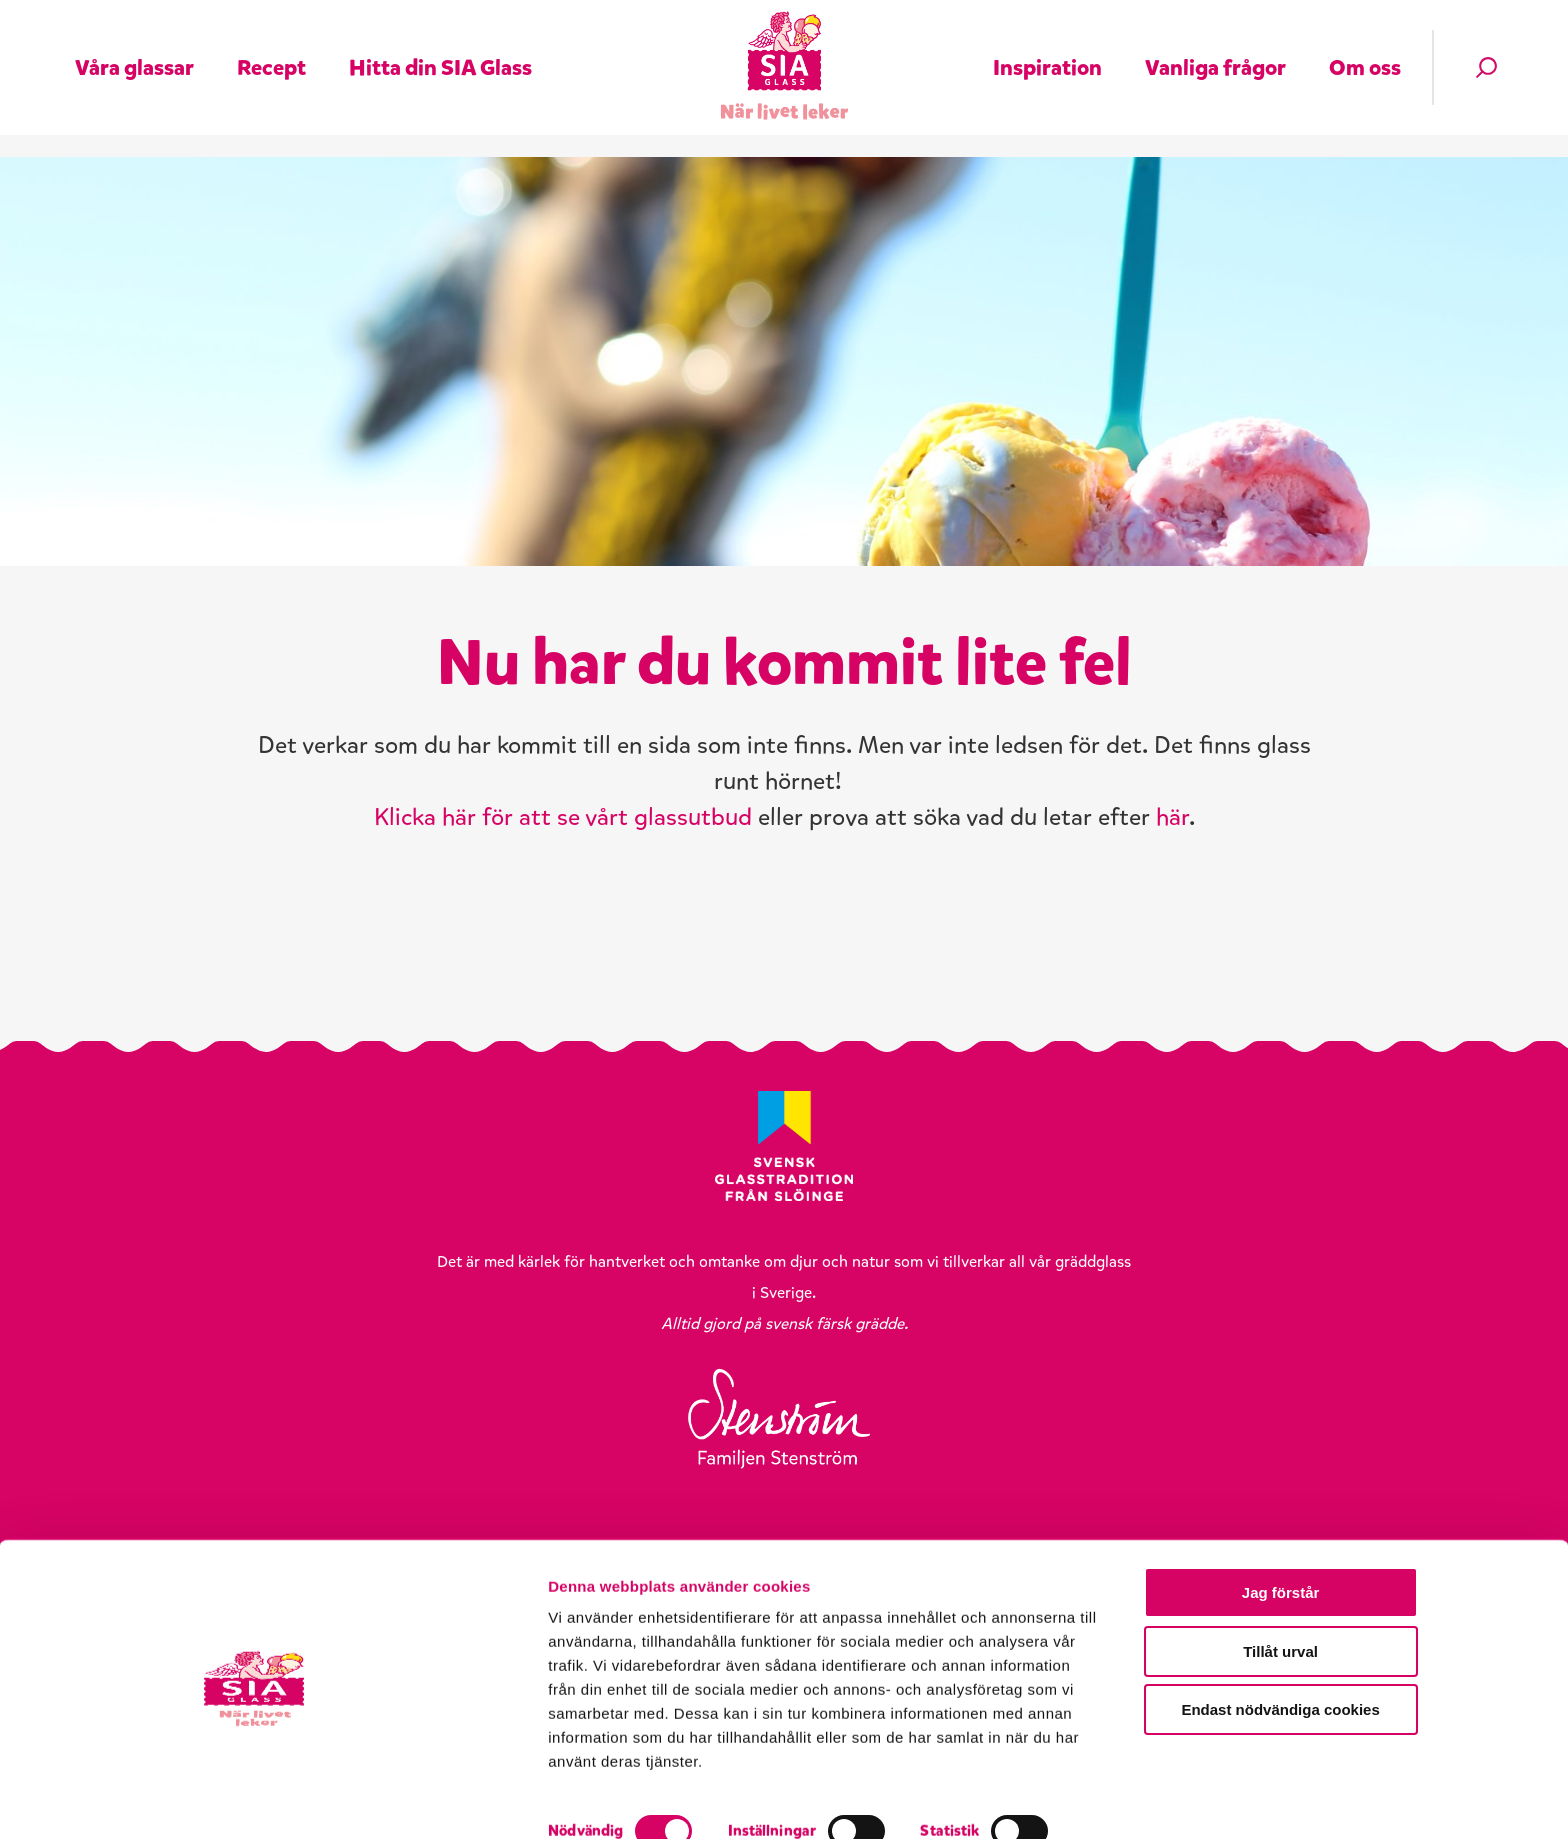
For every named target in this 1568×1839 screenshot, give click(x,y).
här (1172, 875)
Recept (271, 53)
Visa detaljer (1077, 1800)
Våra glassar (134, 53)
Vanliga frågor (1215, 53)
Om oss (1365, 53)
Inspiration (1047, 53)
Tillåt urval (1401, 1698)
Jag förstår (1401, 1639)
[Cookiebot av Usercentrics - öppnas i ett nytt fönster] (129, 1800)
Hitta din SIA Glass (440, 53)
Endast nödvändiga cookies (1401, 1756)
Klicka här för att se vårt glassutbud (563, 875)
